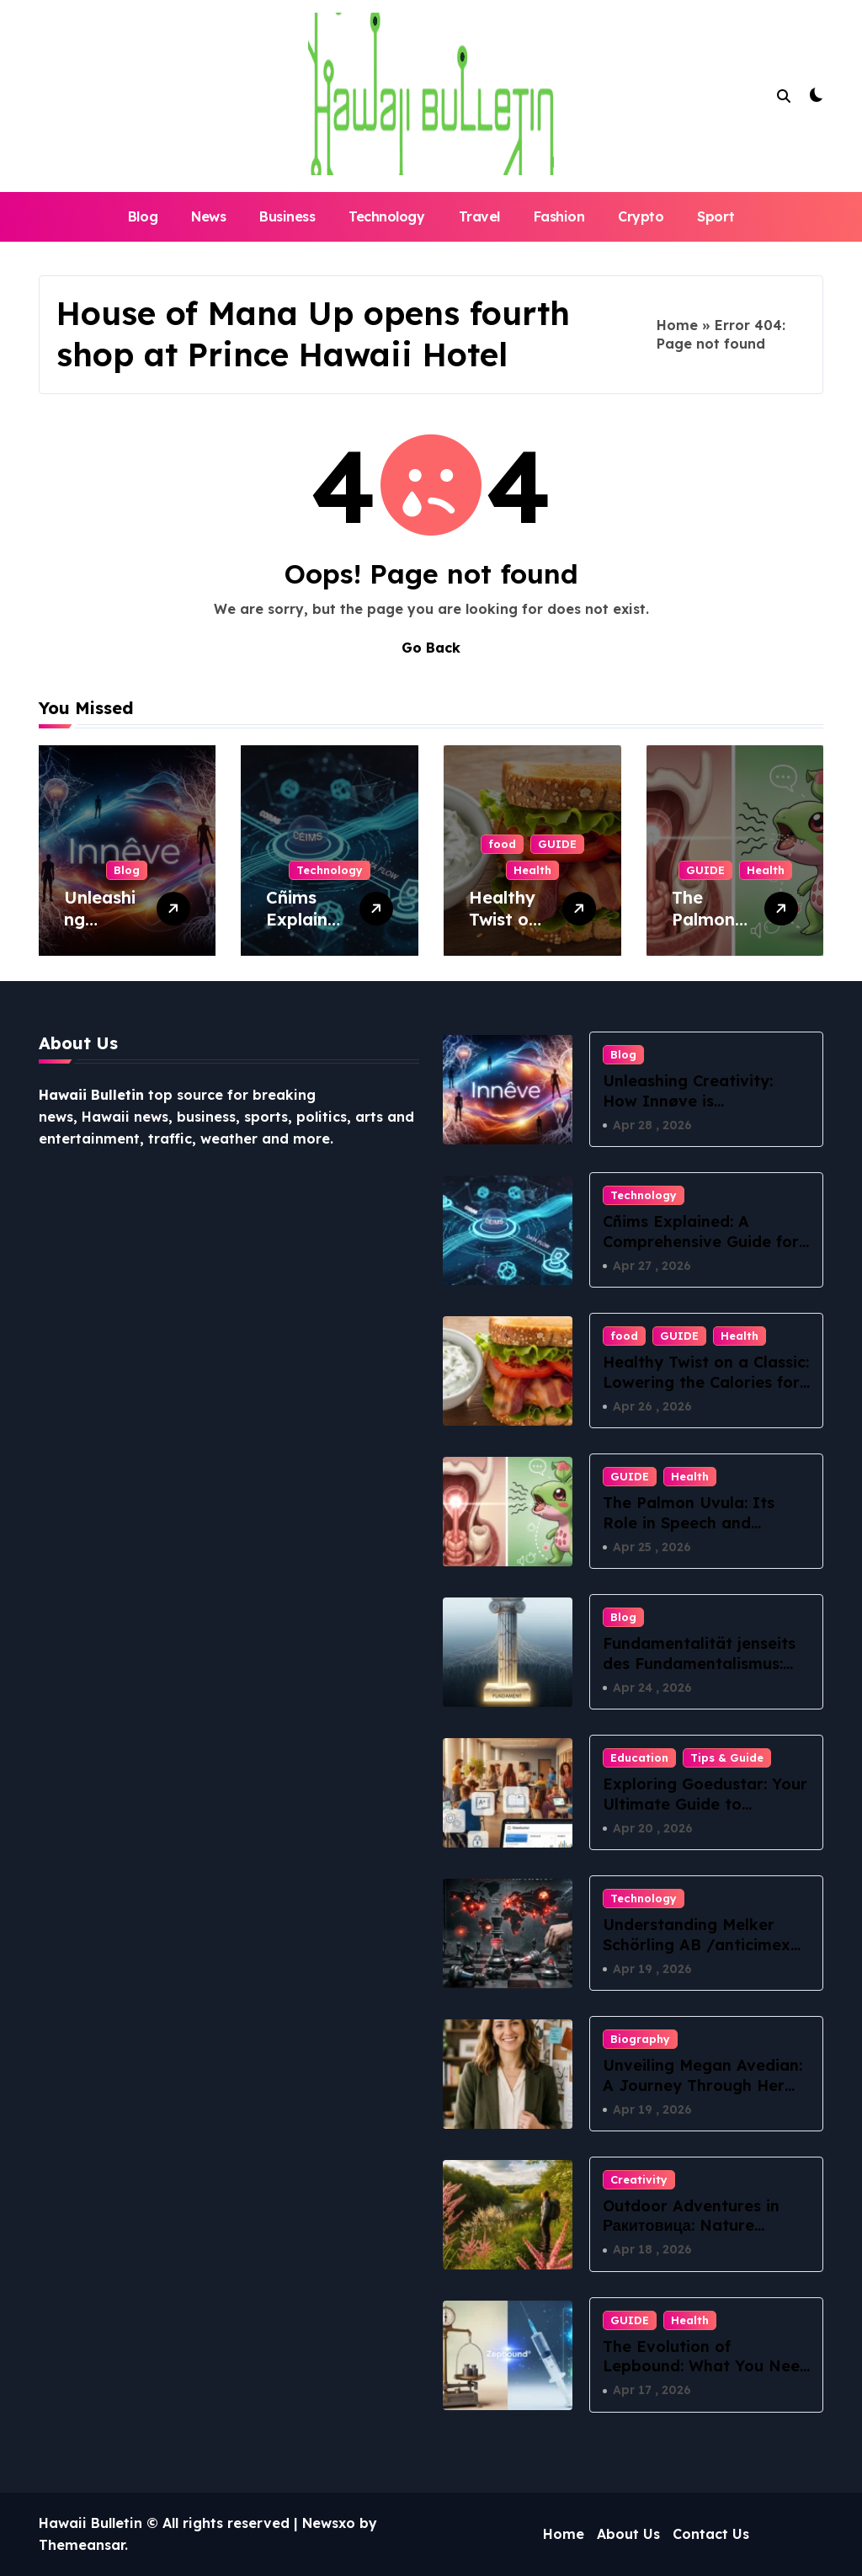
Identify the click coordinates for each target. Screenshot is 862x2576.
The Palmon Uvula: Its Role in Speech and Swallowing (688, 1522)
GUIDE (557, 844)
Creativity (639, 2179)
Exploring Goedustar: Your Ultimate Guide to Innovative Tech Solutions (705, 1803)
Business (287, 216)
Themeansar (82, 2544)
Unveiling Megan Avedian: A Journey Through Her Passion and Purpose (702, 2085)
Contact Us (711, 2533)
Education (639, 1757)
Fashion (559, 216)
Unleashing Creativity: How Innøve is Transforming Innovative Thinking (699, 1110)
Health (532, 870)
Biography (640, 2038)
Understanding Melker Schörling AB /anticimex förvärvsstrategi (696, 1944)
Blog (142, 216)
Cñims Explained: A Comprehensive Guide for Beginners (701, 1241)
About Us (628, 2533)
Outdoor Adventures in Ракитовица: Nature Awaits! (691, 2225)
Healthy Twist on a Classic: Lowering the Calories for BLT (706, 1381)
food (502, 844)
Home (677, 325)
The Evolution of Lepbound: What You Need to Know (706, 2366)
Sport (715, 216)
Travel (479, 216)
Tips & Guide (727, 1757)
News (208, 216)
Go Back (431, 647)
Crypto (640, 216)
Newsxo (328, 2523)
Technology (386, 216)
